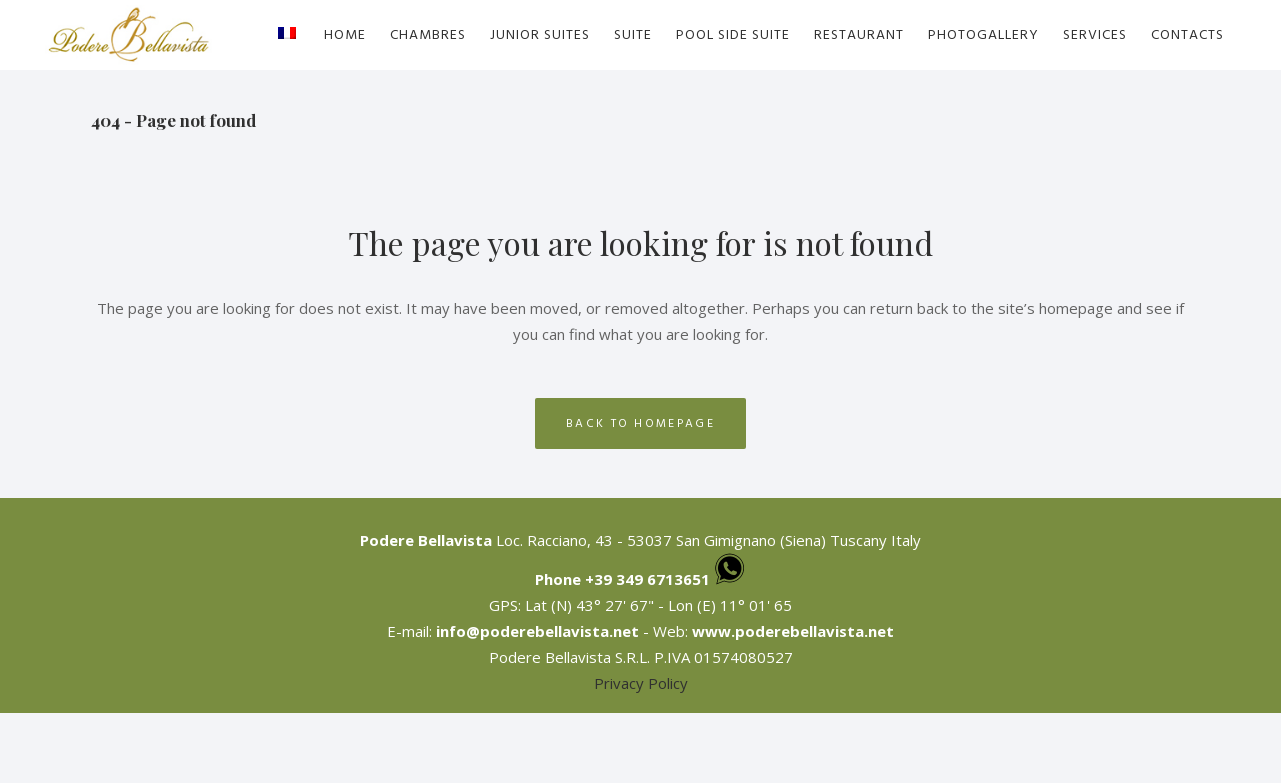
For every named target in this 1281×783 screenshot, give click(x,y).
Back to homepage (640, 423)
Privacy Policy (641, 683)
